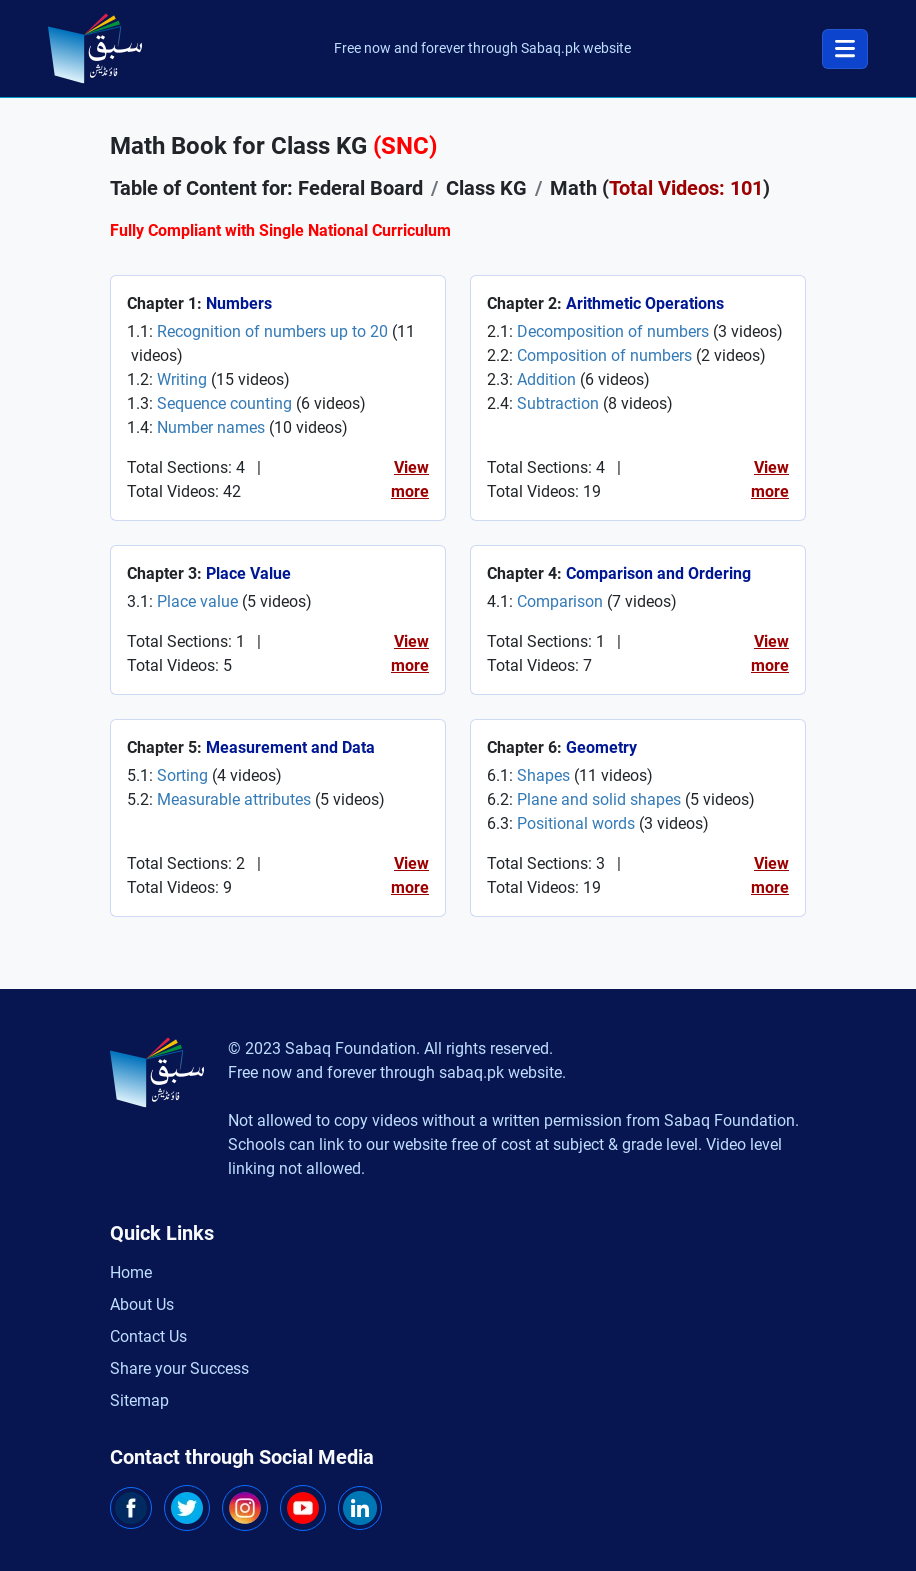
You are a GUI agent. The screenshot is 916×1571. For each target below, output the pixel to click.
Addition (546, 379)
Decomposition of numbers (613, 331)
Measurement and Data (290, 747)
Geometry (601, 747)
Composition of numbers (604, 355)
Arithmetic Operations (645, 303)
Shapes (543, 775)
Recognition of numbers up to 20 (272, 331)
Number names (211, 427)
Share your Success (179, 1368)
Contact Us (148, 1336)
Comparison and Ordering (658, 573)
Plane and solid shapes (599, 799)
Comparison (560, 601)
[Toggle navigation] (845, 49)
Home (131, 1272)
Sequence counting (224, 403)
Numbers (239, 303)
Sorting (182, 775)
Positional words (576, 823)
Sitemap (139, 1400)
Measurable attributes (234, 799)
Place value (197, 601)
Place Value (248, 573)
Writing (182, 379)
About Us (142, 1304)
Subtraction (558, 403)
